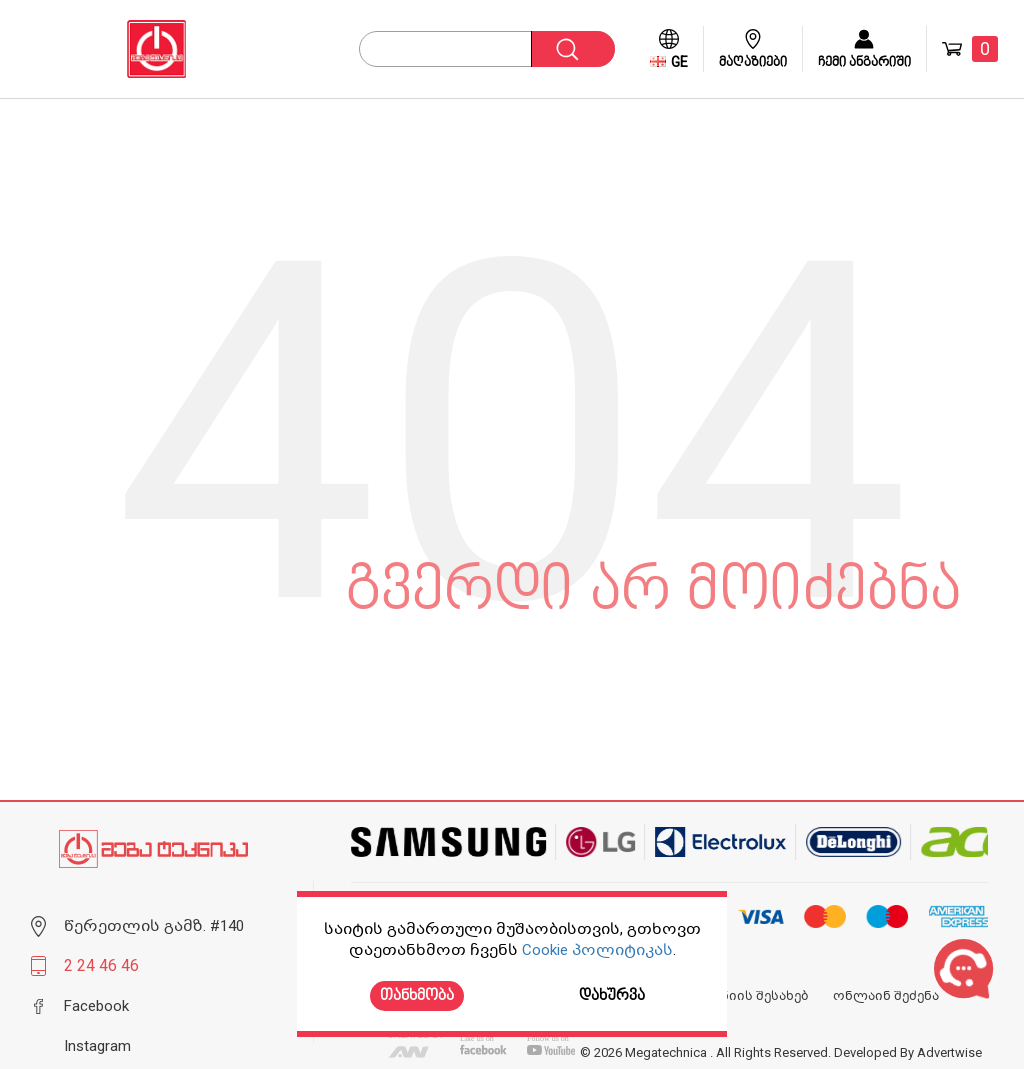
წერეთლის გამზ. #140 (154, 926)
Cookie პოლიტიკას (597, 950)
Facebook (96, 1006)
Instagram (97, 1046)
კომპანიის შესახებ (743, 996)
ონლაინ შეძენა (886, 996)
